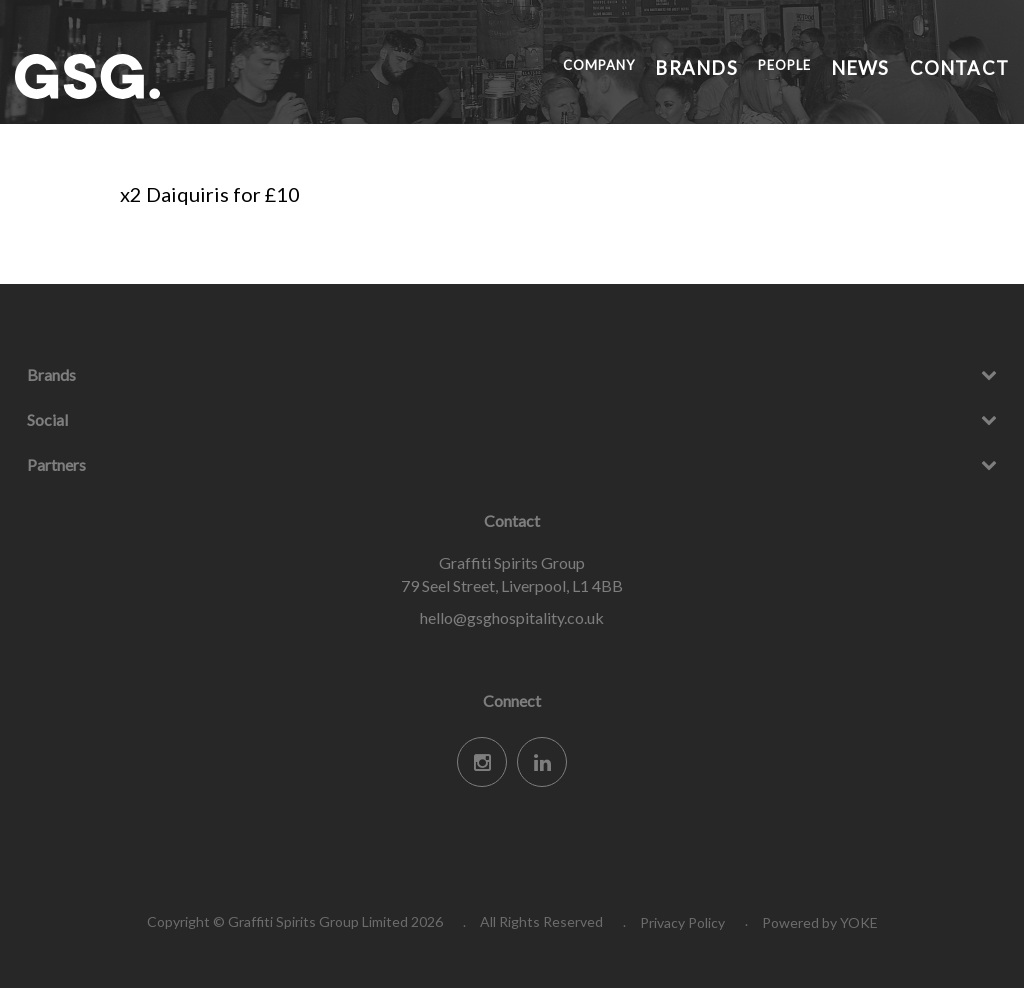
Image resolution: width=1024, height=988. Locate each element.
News (898, 65)
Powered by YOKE (820, 922)
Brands (756, 65)
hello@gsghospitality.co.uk (512, 617)
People (831, 65)
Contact (973, 65)
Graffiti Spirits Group (165, 76)
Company (672, 65)
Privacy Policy (682, 922)
